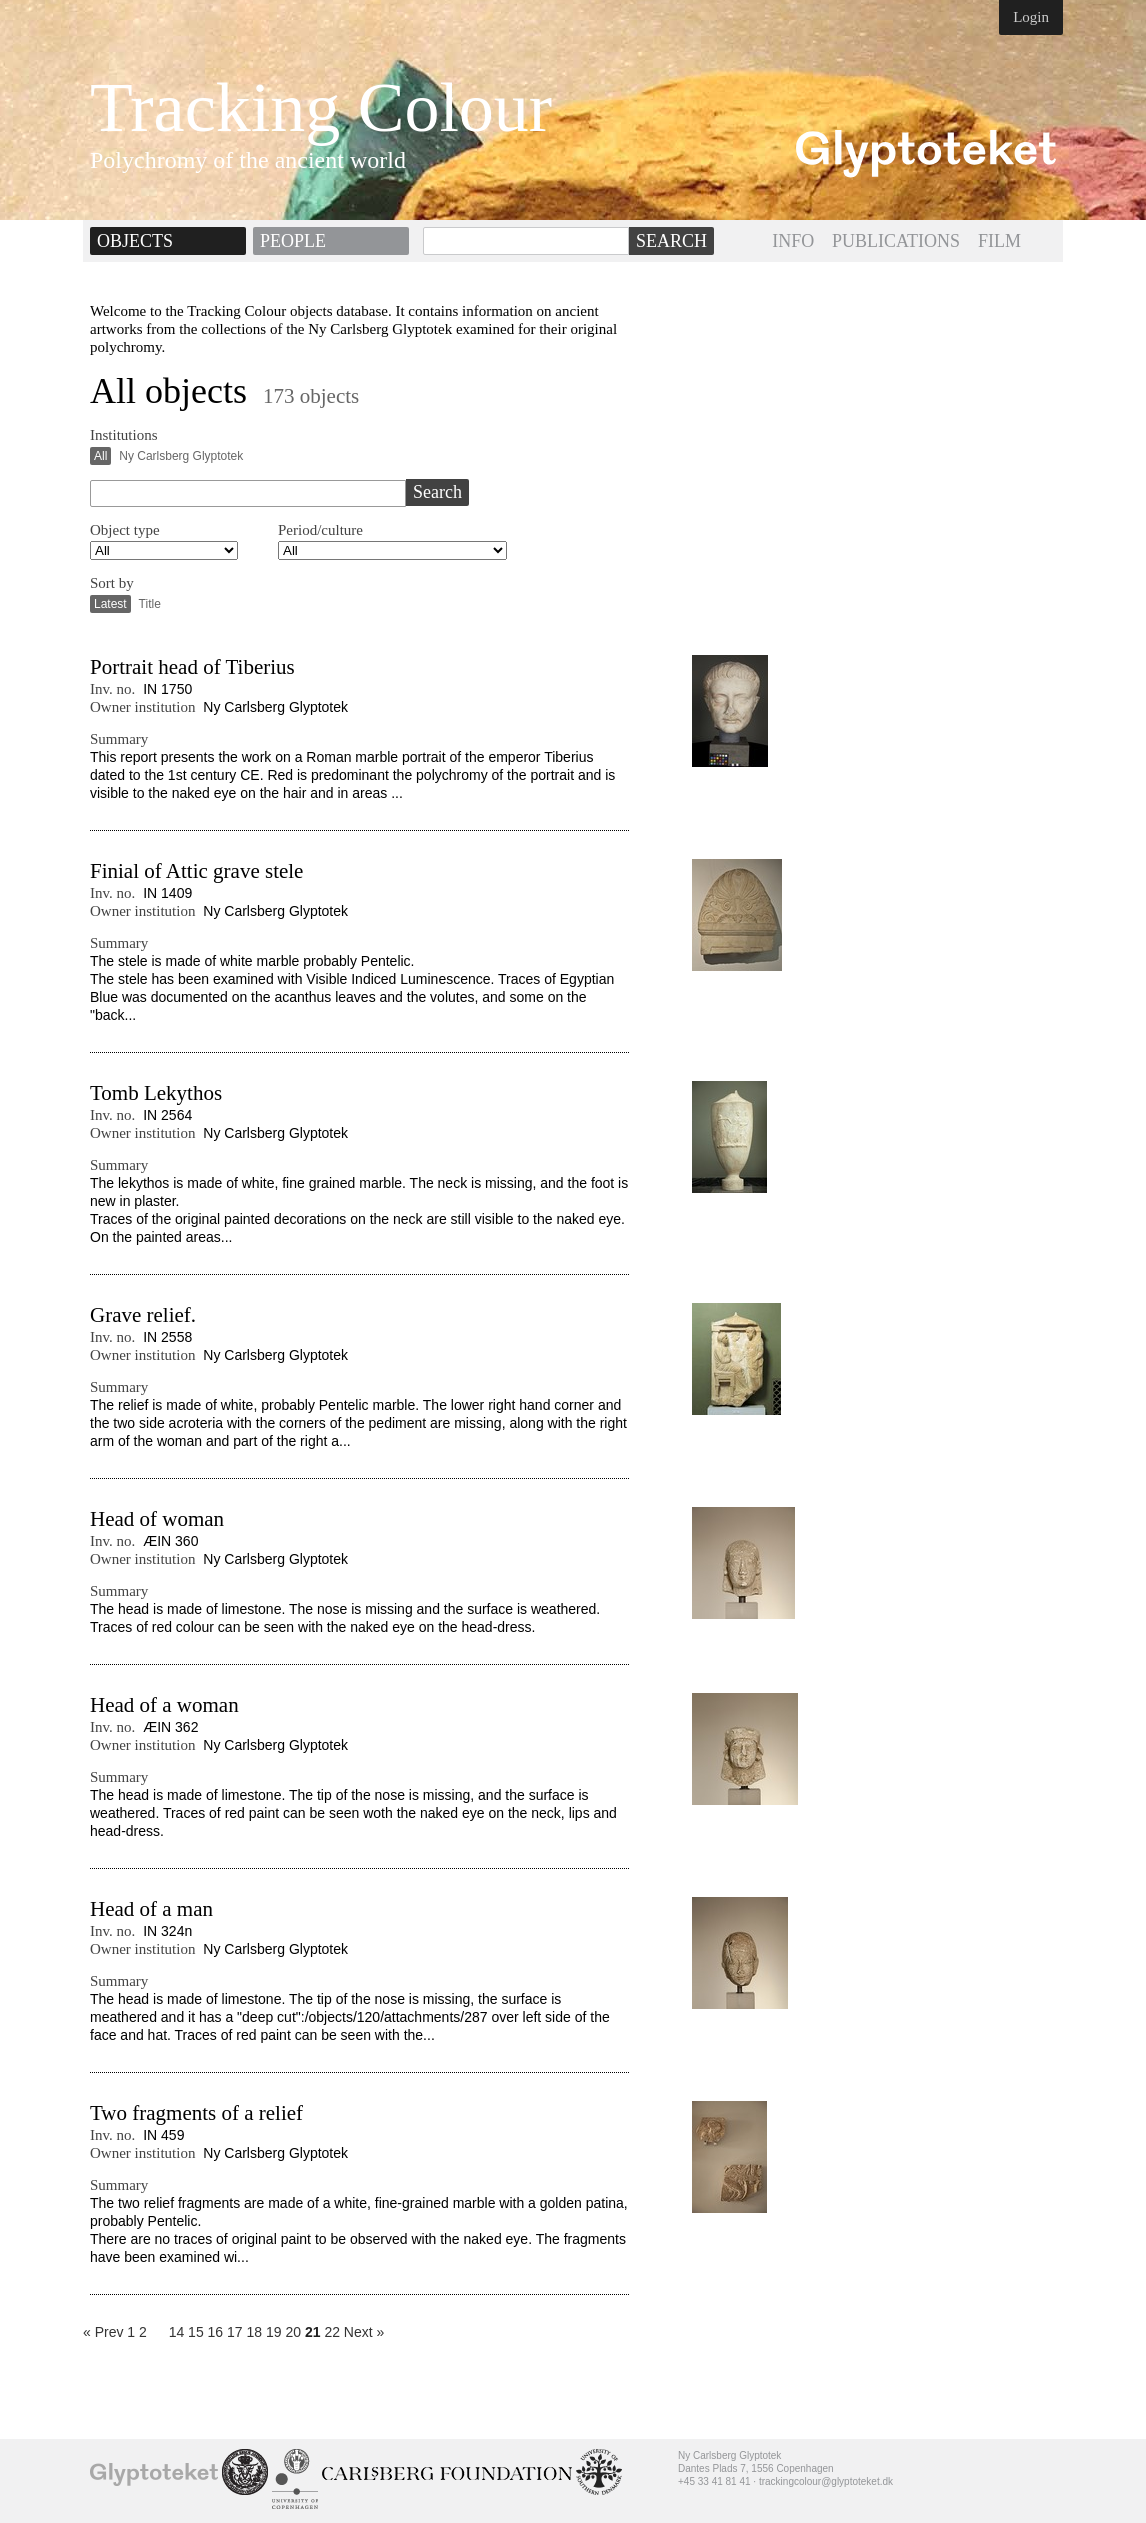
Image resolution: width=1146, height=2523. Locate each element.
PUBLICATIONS (896, 241)
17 (235, 2332)
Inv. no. (112, 689)
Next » (364, 2332)
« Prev (103, 2332)
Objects (135, 241)
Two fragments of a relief (196, 2113)
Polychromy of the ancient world (248, 160)
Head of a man (151, 1909)
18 (255, 2332)
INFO (793, 241)
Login (1031, 17)
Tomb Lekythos (156, 1093)
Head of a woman (164, 1705)
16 (216, 2332)
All (100, 456)
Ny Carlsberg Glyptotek (181, 456)
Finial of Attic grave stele (196, 871)
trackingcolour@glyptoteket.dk (826, 2481)
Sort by (112, 583)
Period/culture (320, 530)
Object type (125, 530)
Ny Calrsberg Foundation (447, 2474)
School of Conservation (245, 2472)
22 (332, 2332)
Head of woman (157, 1519)
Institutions (124, 435)
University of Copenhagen (295, 2479)
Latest (110, 604)
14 (177, 2332)
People (293, 241)
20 (293, 2332)
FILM (999, 241)
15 (196, 2332)
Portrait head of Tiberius (192, 667)
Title (150, 604)
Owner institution (142, 707)
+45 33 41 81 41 (714, 2481)
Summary (119, 739)
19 (274, 2332)
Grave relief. (143, 1315)
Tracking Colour (321, 108)
